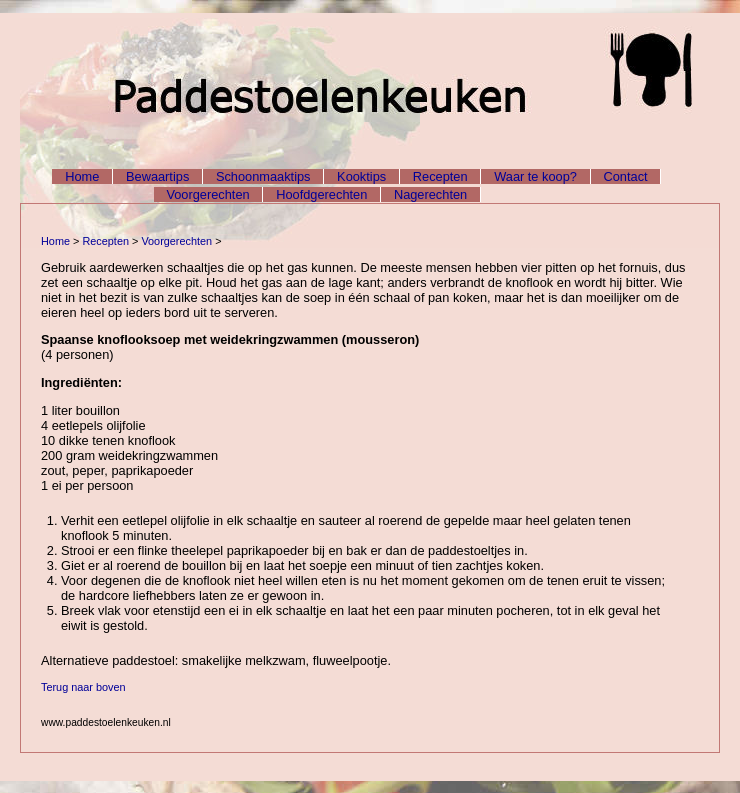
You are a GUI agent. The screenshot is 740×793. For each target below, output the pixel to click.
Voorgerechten (207, 194)
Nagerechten (430, 194)
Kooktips (361, 176)
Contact (626, 176)
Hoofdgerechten (321, 194)
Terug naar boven (83, 687)
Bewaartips (157, 176)
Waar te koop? (535, 176)
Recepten (440, 176)
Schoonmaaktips (263, 176)
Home (82, 176)
